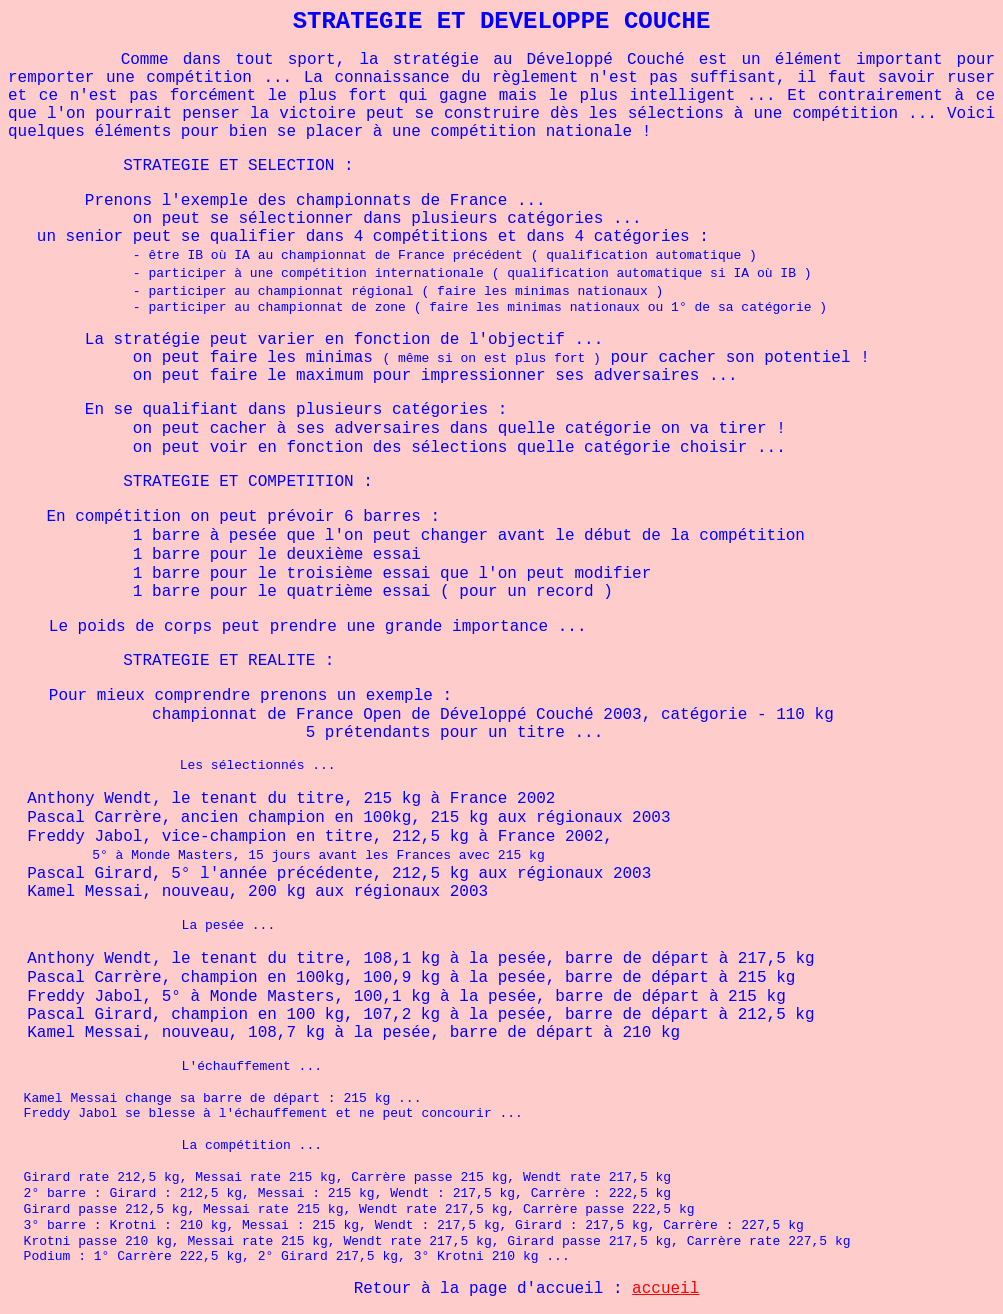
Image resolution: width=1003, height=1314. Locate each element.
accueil (665, 1289)
